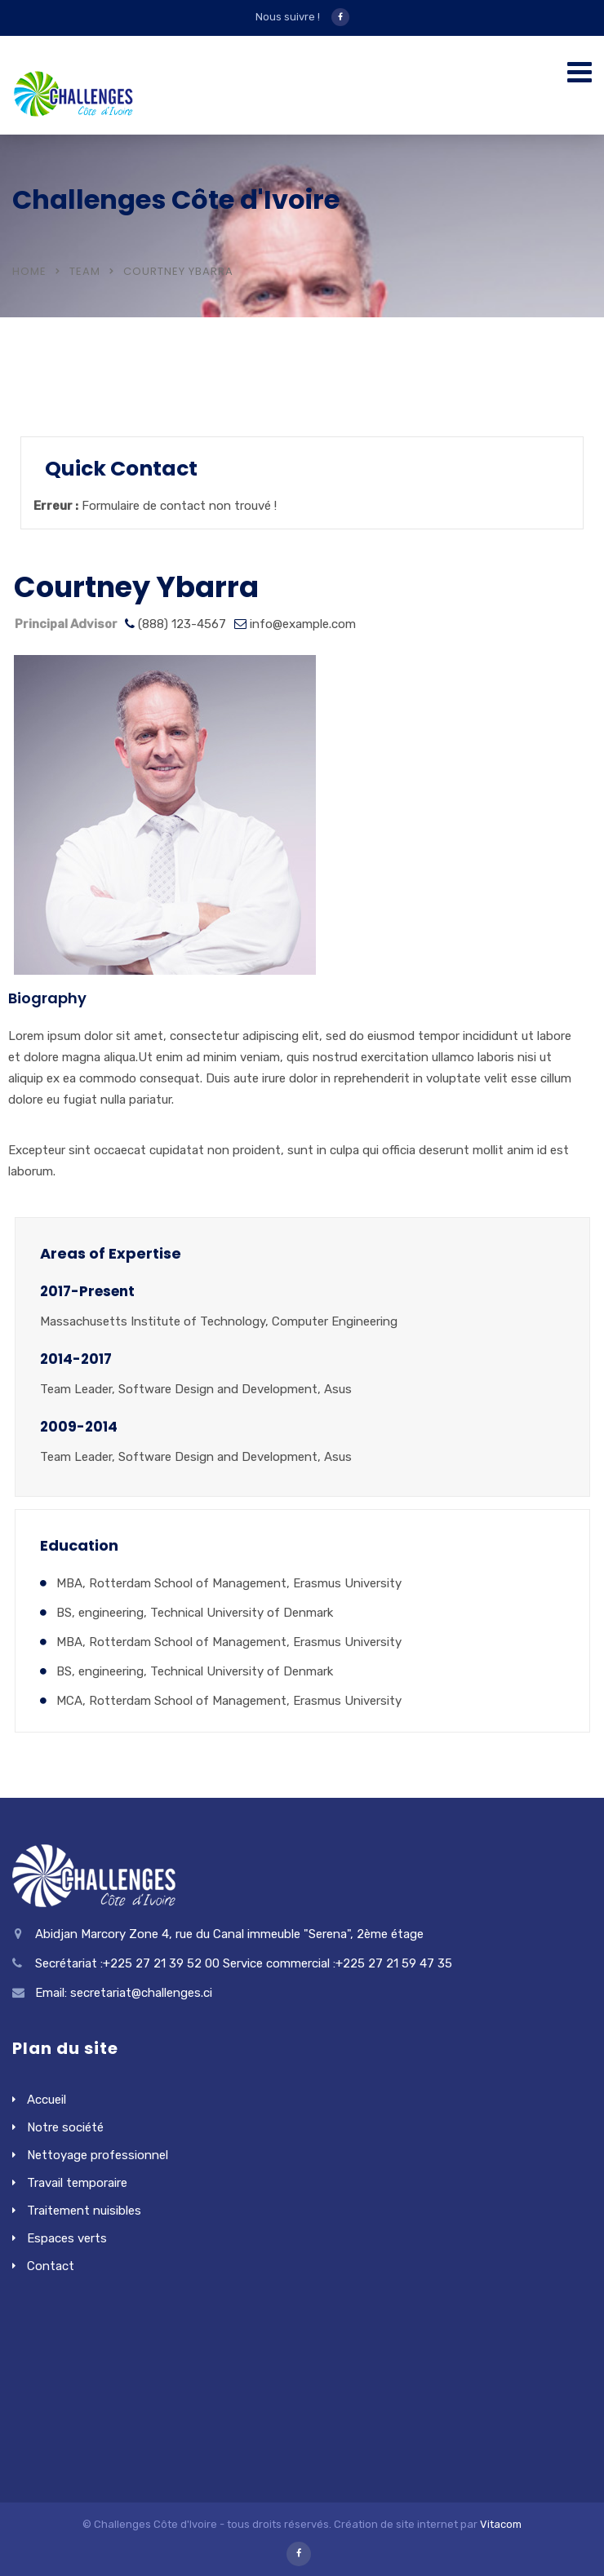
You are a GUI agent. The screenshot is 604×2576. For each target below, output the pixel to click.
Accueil (46, 2099)
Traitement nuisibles (84, 2210)
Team (84, 271)
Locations (73, 393)
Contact (50, 2266)
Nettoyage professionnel (97, 2155)
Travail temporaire (77, 2182)
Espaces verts (67, 2238)
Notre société (65, 2127)
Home (29, 271)
